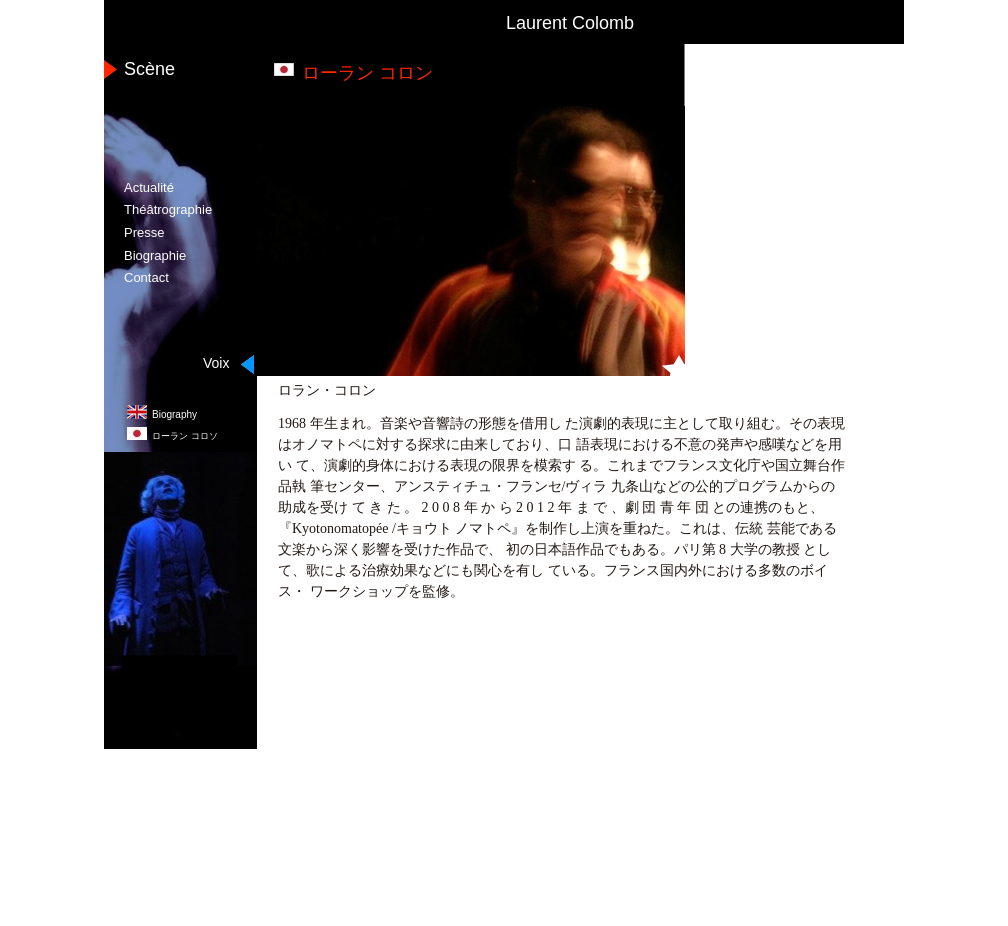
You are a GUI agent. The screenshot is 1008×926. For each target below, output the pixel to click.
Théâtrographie (168, 209)
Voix (216, 363)
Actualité (149, 187)
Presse (144, 232)
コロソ (185, 436)
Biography (174, 414)
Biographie (155, 255)
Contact (146, 277)
